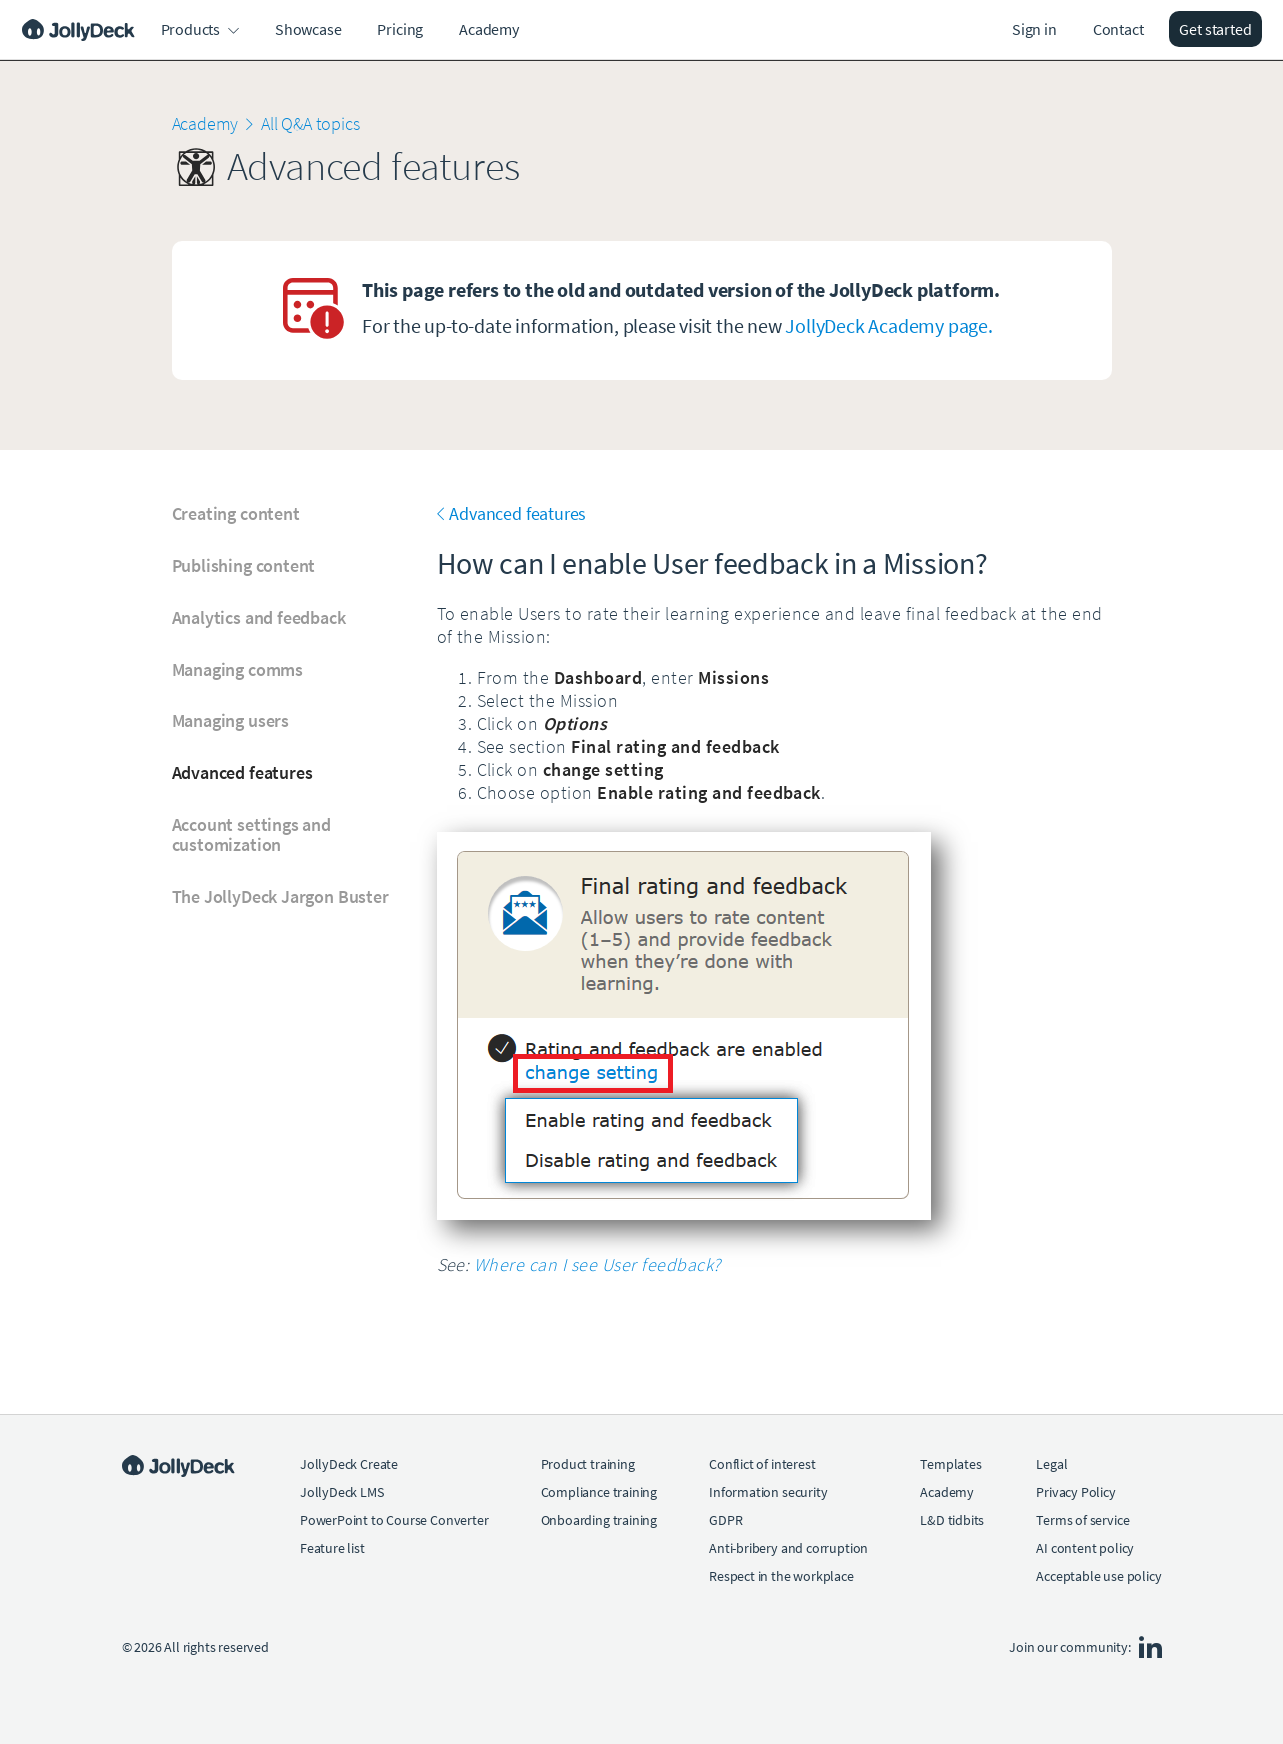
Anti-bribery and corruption (788, 1548)
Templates (950, 1464)
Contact (1118, 29)
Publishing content (244, 566)
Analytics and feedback (259, 618)
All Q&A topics (310, 123)
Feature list (332, 1548)
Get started (1215, 29)
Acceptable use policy (1098, 1576)
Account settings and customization (251, 835)
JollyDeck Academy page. (888, 325)
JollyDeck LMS (342, 1492)
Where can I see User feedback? (597, 1264)
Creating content (236, 514)
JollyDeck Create (349, 1464)
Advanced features (242, 773)
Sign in (1034, 29)
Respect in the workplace (781, 1576)
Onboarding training (599, 1520)
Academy (489, 29)
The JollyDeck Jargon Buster (280, 897)
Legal (1051, 1464)
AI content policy (1085, 1548)
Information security (768, 1492)
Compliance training (599, 1492)
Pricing (400, 29)
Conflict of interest (762, 1464)
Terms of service (1082, 1520)
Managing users (230, 721)
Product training (588, 1464)
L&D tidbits (952, 1520)
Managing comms (237, 670)
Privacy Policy (1075, 1492)
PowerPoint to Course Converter (394, 1520)
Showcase (308, 29)
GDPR (725, 1520)
